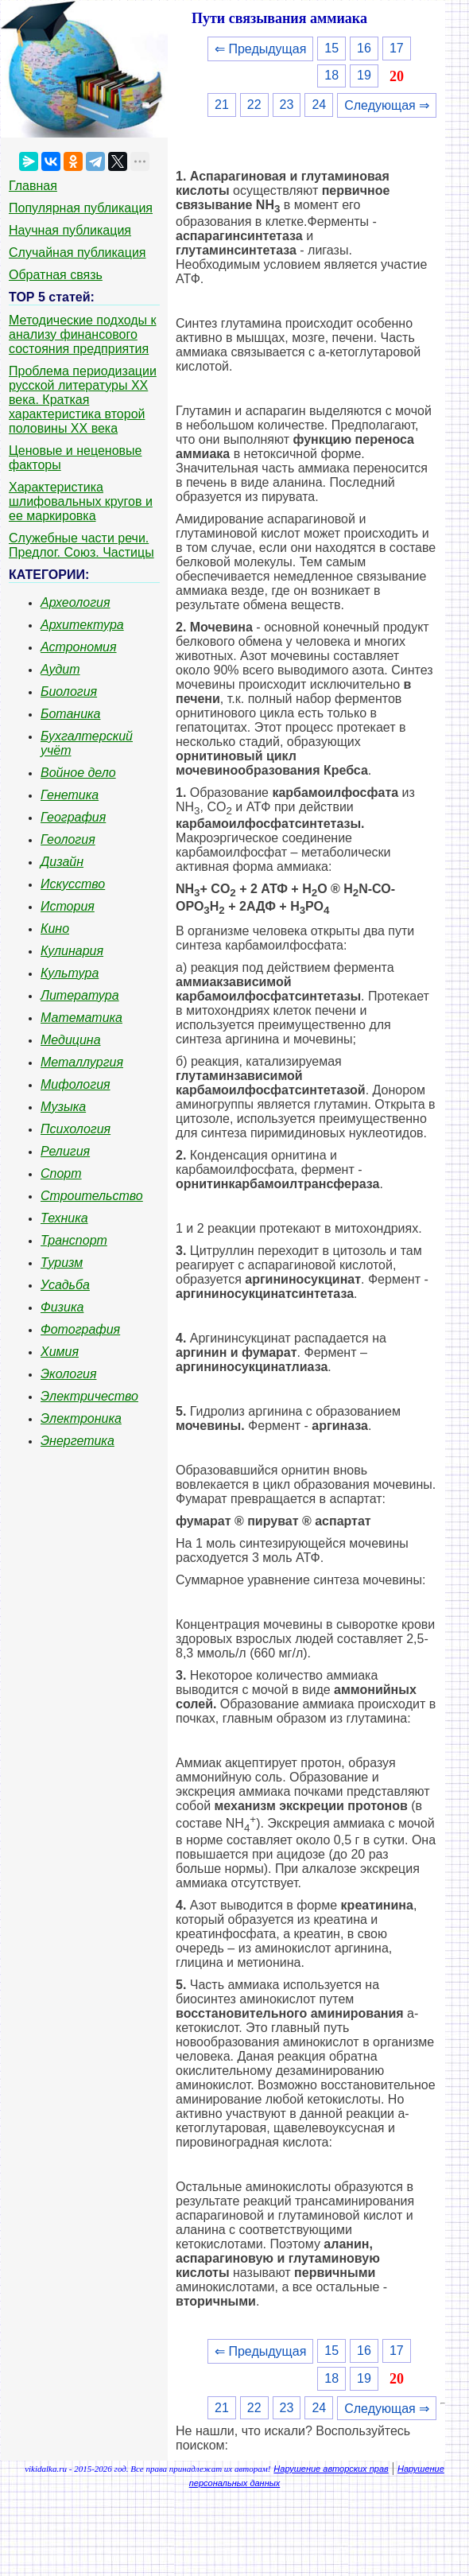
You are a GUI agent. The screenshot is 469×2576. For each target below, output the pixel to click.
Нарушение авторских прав (330, 2468)
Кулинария (72, 951)
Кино (55, 928)
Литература (80, 995)
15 (331, 48)
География (73, 817)
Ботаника (71, 714)
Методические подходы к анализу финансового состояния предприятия (83, 334)
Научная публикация (70, 230)
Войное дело (78, 772)
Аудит (60, 669)
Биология (69, 691)
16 (364, 48)
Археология (75, 602)
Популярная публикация (81, 208)
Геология (68, 839)
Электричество (89, 1396)
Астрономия (79, 647)
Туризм (62, 1262)
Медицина (71, 1040)
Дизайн (62, 861)
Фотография (80, 1329)
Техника (64, 1218)
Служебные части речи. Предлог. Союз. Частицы (81, 545)
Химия (60, 1351)
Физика (62, 1307)
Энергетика (77, 1440)
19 (364, 75)
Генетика (70, 795)
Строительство (92, 1196)
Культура (70, 973)
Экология (68, 1374)
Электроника (81, 1418)
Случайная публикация (77, 252)
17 (397, 48)
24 (319, 104)
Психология (75, 1129)
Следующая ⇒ (386, 105)
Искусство (73, 884)
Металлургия (82, 1062)
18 (331, 75)
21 (222, 104)
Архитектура (82, 624)
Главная (33, 185)
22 (254, 104)
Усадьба (65, 1285)
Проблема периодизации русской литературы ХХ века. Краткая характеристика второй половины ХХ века (83, 399)
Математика (81, 1017)
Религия (65, 1151)
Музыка (63, 1106)
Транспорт (74, 1240)
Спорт (61, 1173)
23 (287, 104)
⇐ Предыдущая (260, 49)
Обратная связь (56, 275)
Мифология (75, 1084)
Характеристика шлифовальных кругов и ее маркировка (81, 501)
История (68, 906)
